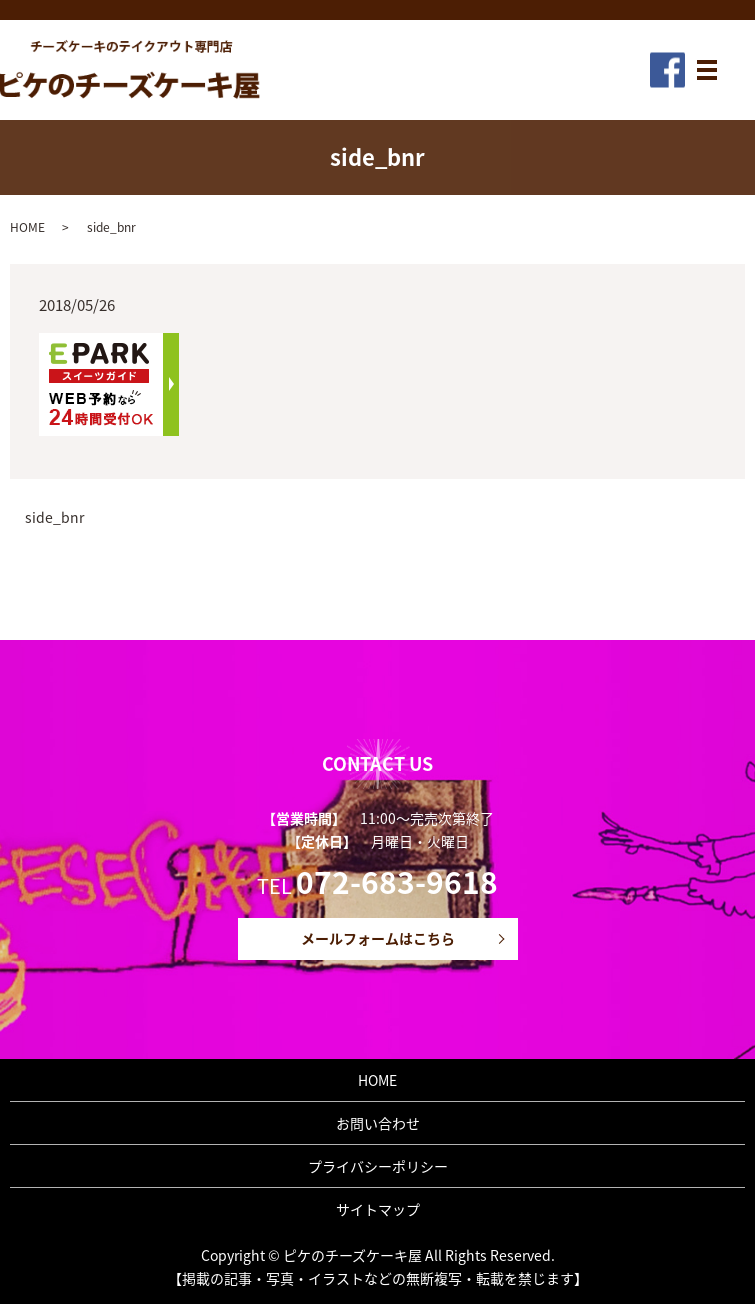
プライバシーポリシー (378, 1166)
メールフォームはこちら (378, 938)
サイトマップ (378, 1209)
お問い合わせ (378, 1123)
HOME (27, 227)
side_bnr (54, 517)
